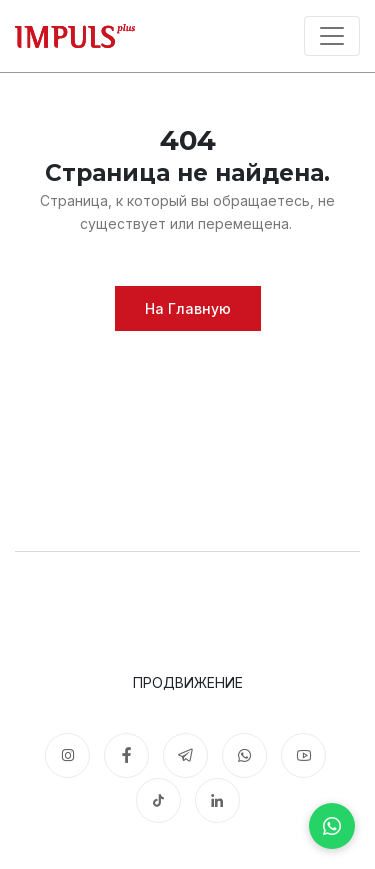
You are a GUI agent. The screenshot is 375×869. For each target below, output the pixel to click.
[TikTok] (158, 800)
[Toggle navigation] (332, 36)
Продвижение (188, 682)
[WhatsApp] (332, 826)
